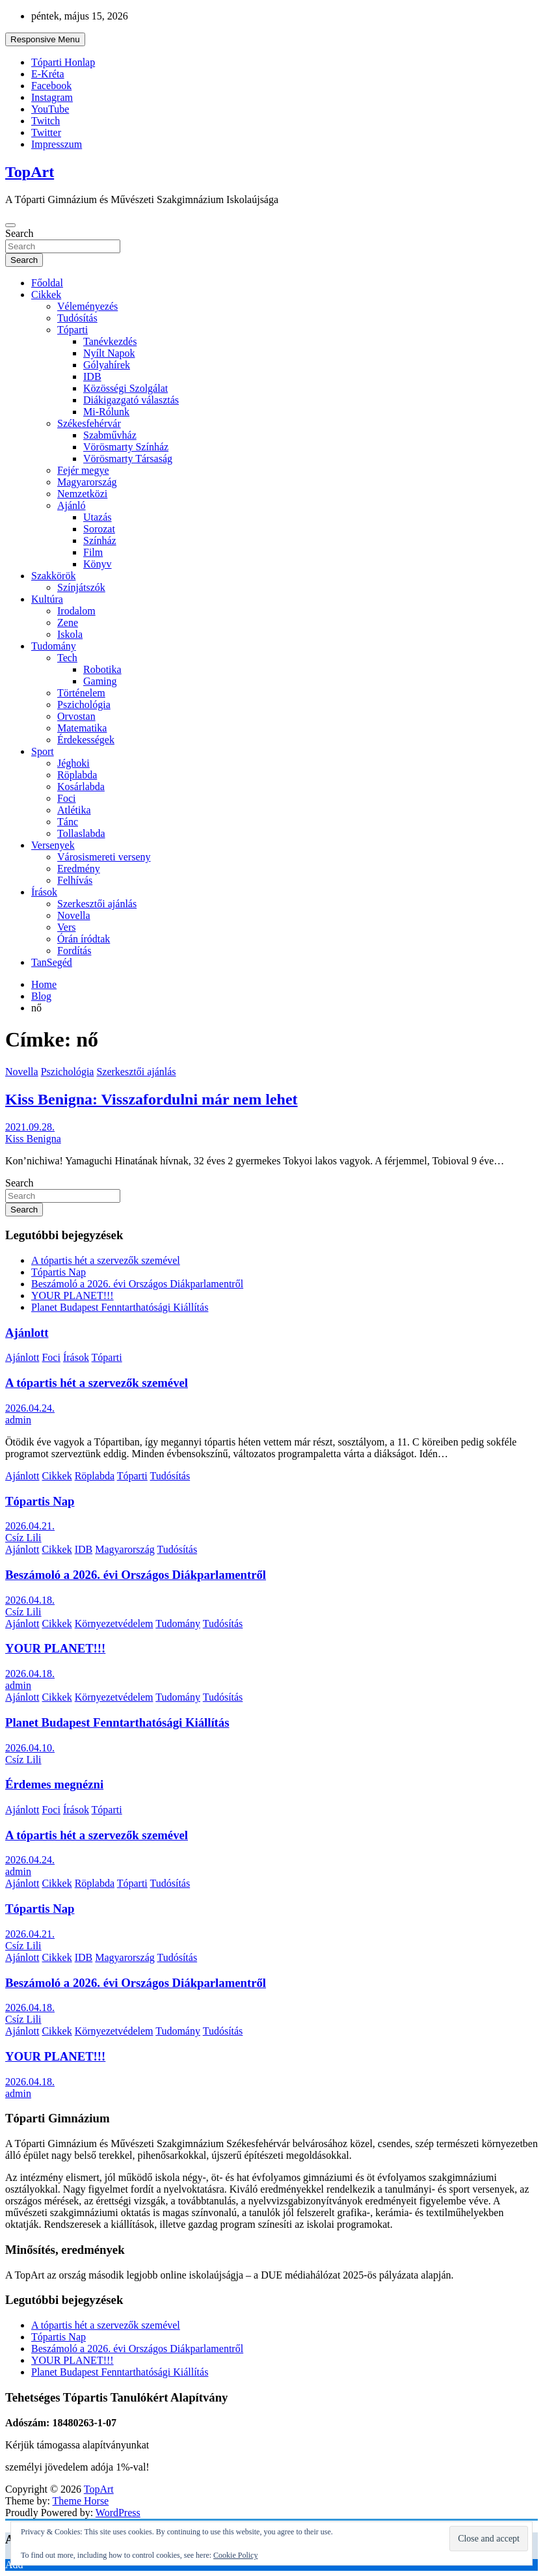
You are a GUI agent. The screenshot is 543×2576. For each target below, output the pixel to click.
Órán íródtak (83, 938)
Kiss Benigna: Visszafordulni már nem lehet (151, 1099)
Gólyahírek (106, 364)
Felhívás (74, 880)
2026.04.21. (30, 1525)
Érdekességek (85, 739)
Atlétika (74, 809)
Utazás (97, 517)
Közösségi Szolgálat (125, 388)
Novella (73, 915)
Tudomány (53, 645)
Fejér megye (83, 470)
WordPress (118, 2512)
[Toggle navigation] (10, 225)
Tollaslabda (81, 833)
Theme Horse (81, 2500)
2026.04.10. (30, 1747)
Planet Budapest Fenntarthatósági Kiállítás (119, 1307)
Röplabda (77, 774)
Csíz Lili (23, 1537)
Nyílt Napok (109, 353)
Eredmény (78, 868)
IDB (92, 376)
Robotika (102, 669)
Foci (66, 798)
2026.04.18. (30, 1600)
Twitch (45, 120)
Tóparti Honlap (63, 62)
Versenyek (53, 845)
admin (18, 1419)
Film (93, 552)
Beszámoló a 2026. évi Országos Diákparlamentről (137, 1283)
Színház (99, 540)
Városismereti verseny (104, 856)
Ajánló (71, 505)
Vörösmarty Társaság (127, 458)
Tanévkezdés (110, 341)
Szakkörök (53, 575)
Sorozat (99, 528)
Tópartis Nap (58, 1272)
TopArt (29, 171)
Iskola (70, 634)
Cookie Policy (235, 2555)
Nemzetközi (82, 493)
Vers (66, 927)
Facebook (51, 85)
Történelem (81, 692)
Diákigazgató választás (131, 399)
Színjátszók (81, 587)
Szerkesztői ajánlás (97, 903)
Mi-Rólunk (106, 411)
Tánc (67, 821)
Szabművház (110, 435)
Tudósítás (77, 317)
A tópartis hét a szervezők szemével (105, 1260)
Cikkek (46, 294)
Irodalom (76, 610)
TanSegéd (51, 962)
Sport (42, 751)
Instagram (52, 97)
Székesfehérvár (89, 423)
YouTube (50, 109)
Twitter (46, 132)
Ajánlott (27, 1332)
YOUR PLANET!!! (72, 1295)
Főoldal (47, 282)
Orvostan (76, 716)
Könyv (97, 563)
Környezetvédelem (114, 1623)
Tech (67, 657)
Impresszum (56, 144)
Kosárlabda (81, 786)
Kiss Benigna (33, 1138)
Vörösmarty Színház (125, 446)
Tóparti (72, 329)
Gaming (100, 681)
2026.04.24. (30, 1408)
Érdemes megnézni (54, 1784)
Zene (67, 622)
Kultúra (47, 599)
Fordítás (74, 950)
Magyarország (87, 481)
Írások (44, 891)
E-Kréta (47, 73)
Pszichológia (84, 704)
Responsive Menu (45, 39)
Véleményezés (87, 306)
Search (19, 233)
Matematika (82, 727)
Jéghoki (73, 763)
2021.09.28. (30, 1126)
